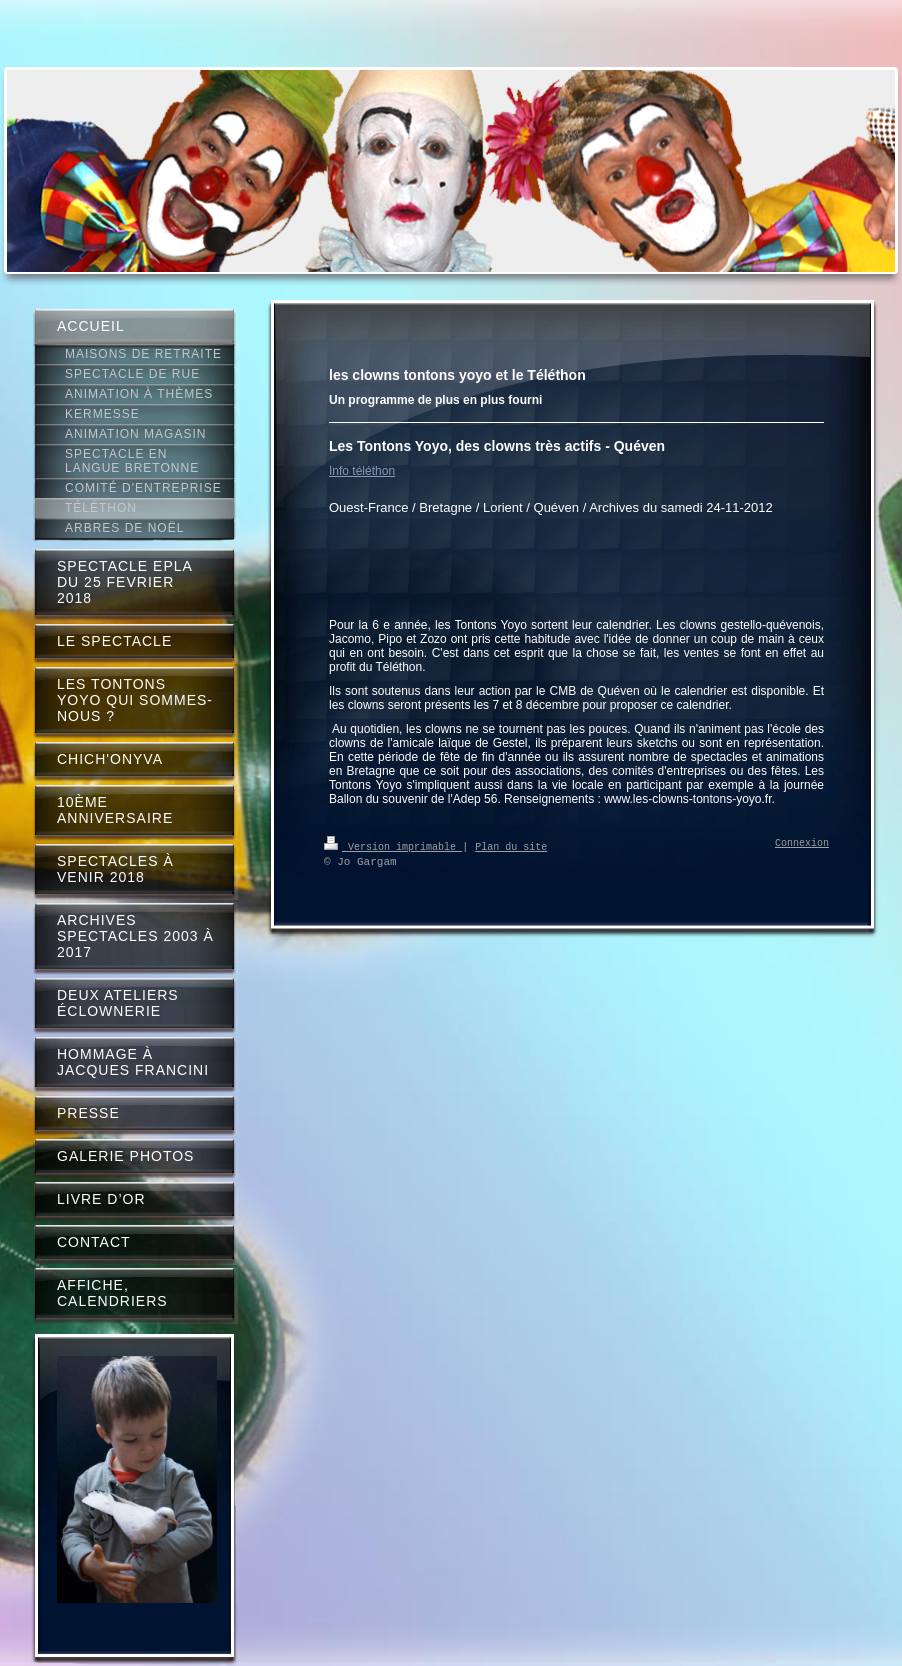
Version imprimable (393, 846)
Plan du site (511, 846)
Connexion (802, 844)
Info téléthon (362, 471)
